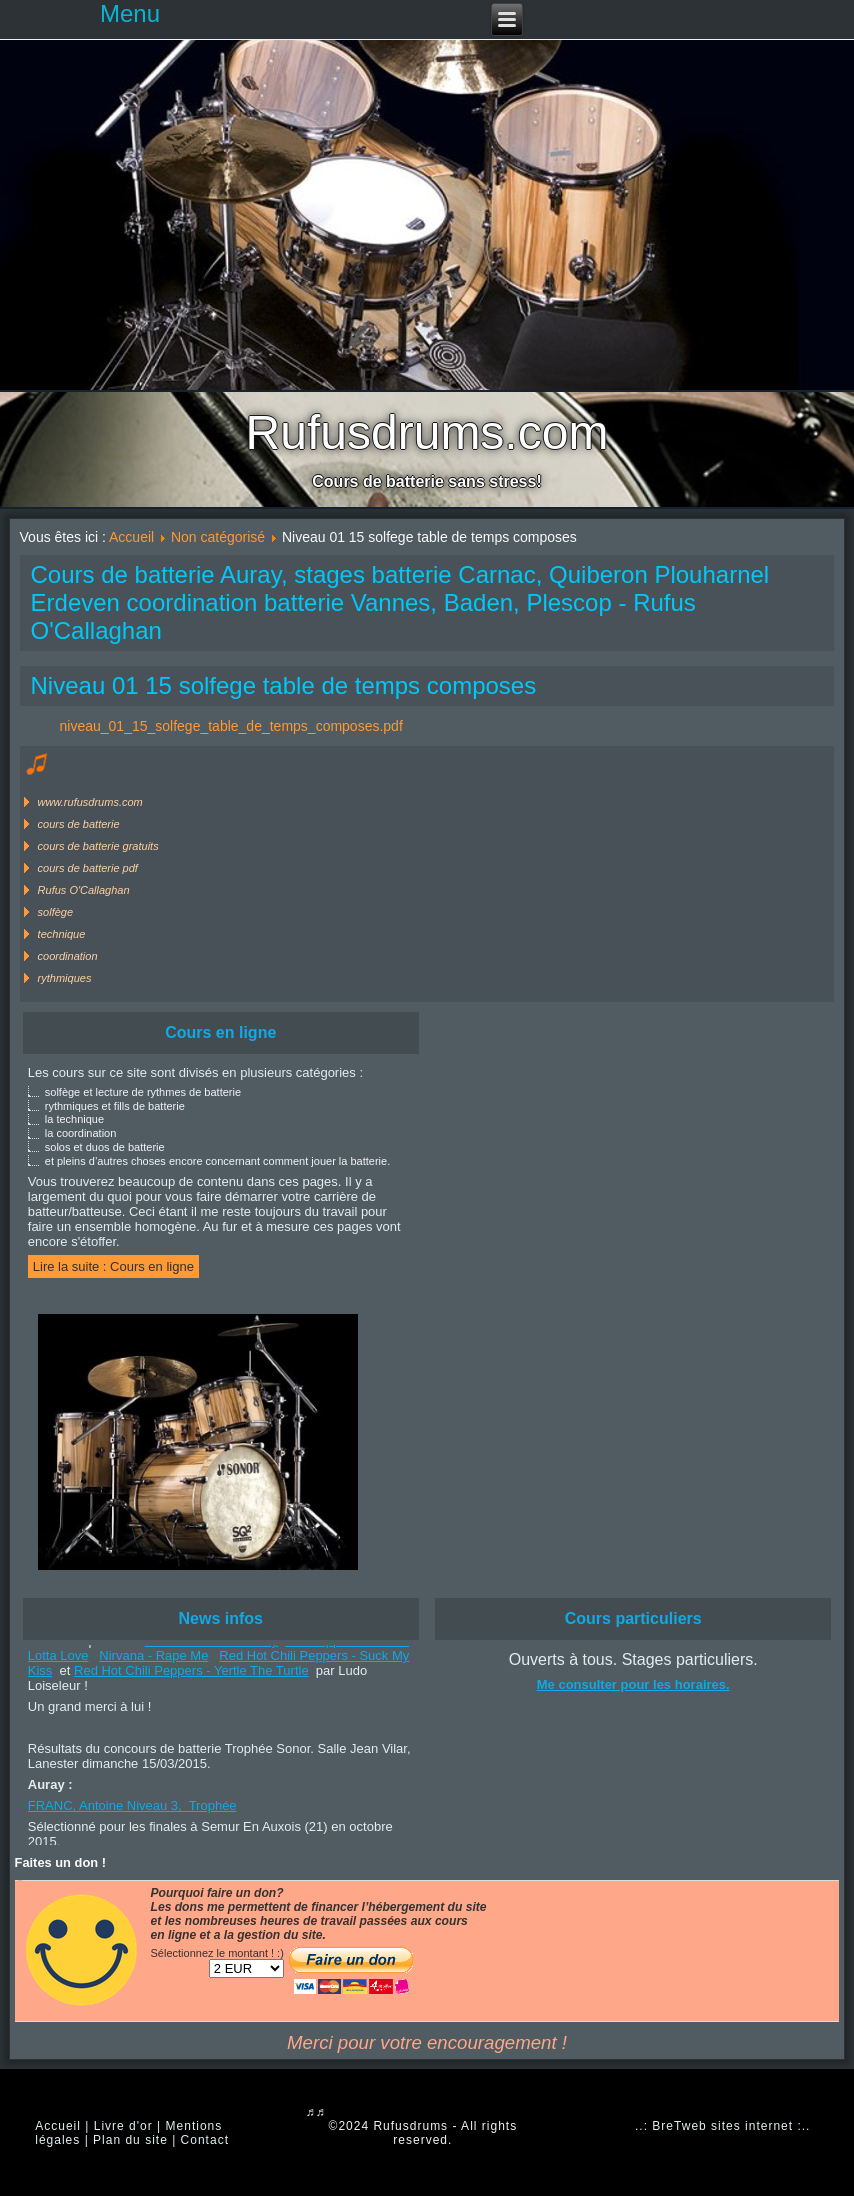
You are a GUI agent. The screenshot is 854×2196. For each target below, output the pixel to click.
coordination (68, 956)
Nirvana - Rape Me (153, 1658)
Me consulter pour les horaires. (633, 1684)
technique (62, 934)
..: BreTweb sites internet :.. (722, 2126)
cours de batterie (79, 824)
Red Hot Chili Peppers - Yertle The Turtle (191, 1673)
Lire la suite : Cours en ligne (113, 1266)
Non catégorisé (218, 537)
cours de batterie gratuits (98, 846)
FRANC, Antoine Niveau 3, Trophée (132, 1808)
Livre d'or (123, 2126)
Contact (205, 2140)
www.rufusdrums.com (90, 802)
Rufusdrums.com (427, 432)
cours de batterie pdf (88, 868)
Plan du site (130, 2140)
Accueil (131, 537)
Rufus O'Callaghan (84, 890)
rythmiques (65, 978)
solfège (55, 912)
